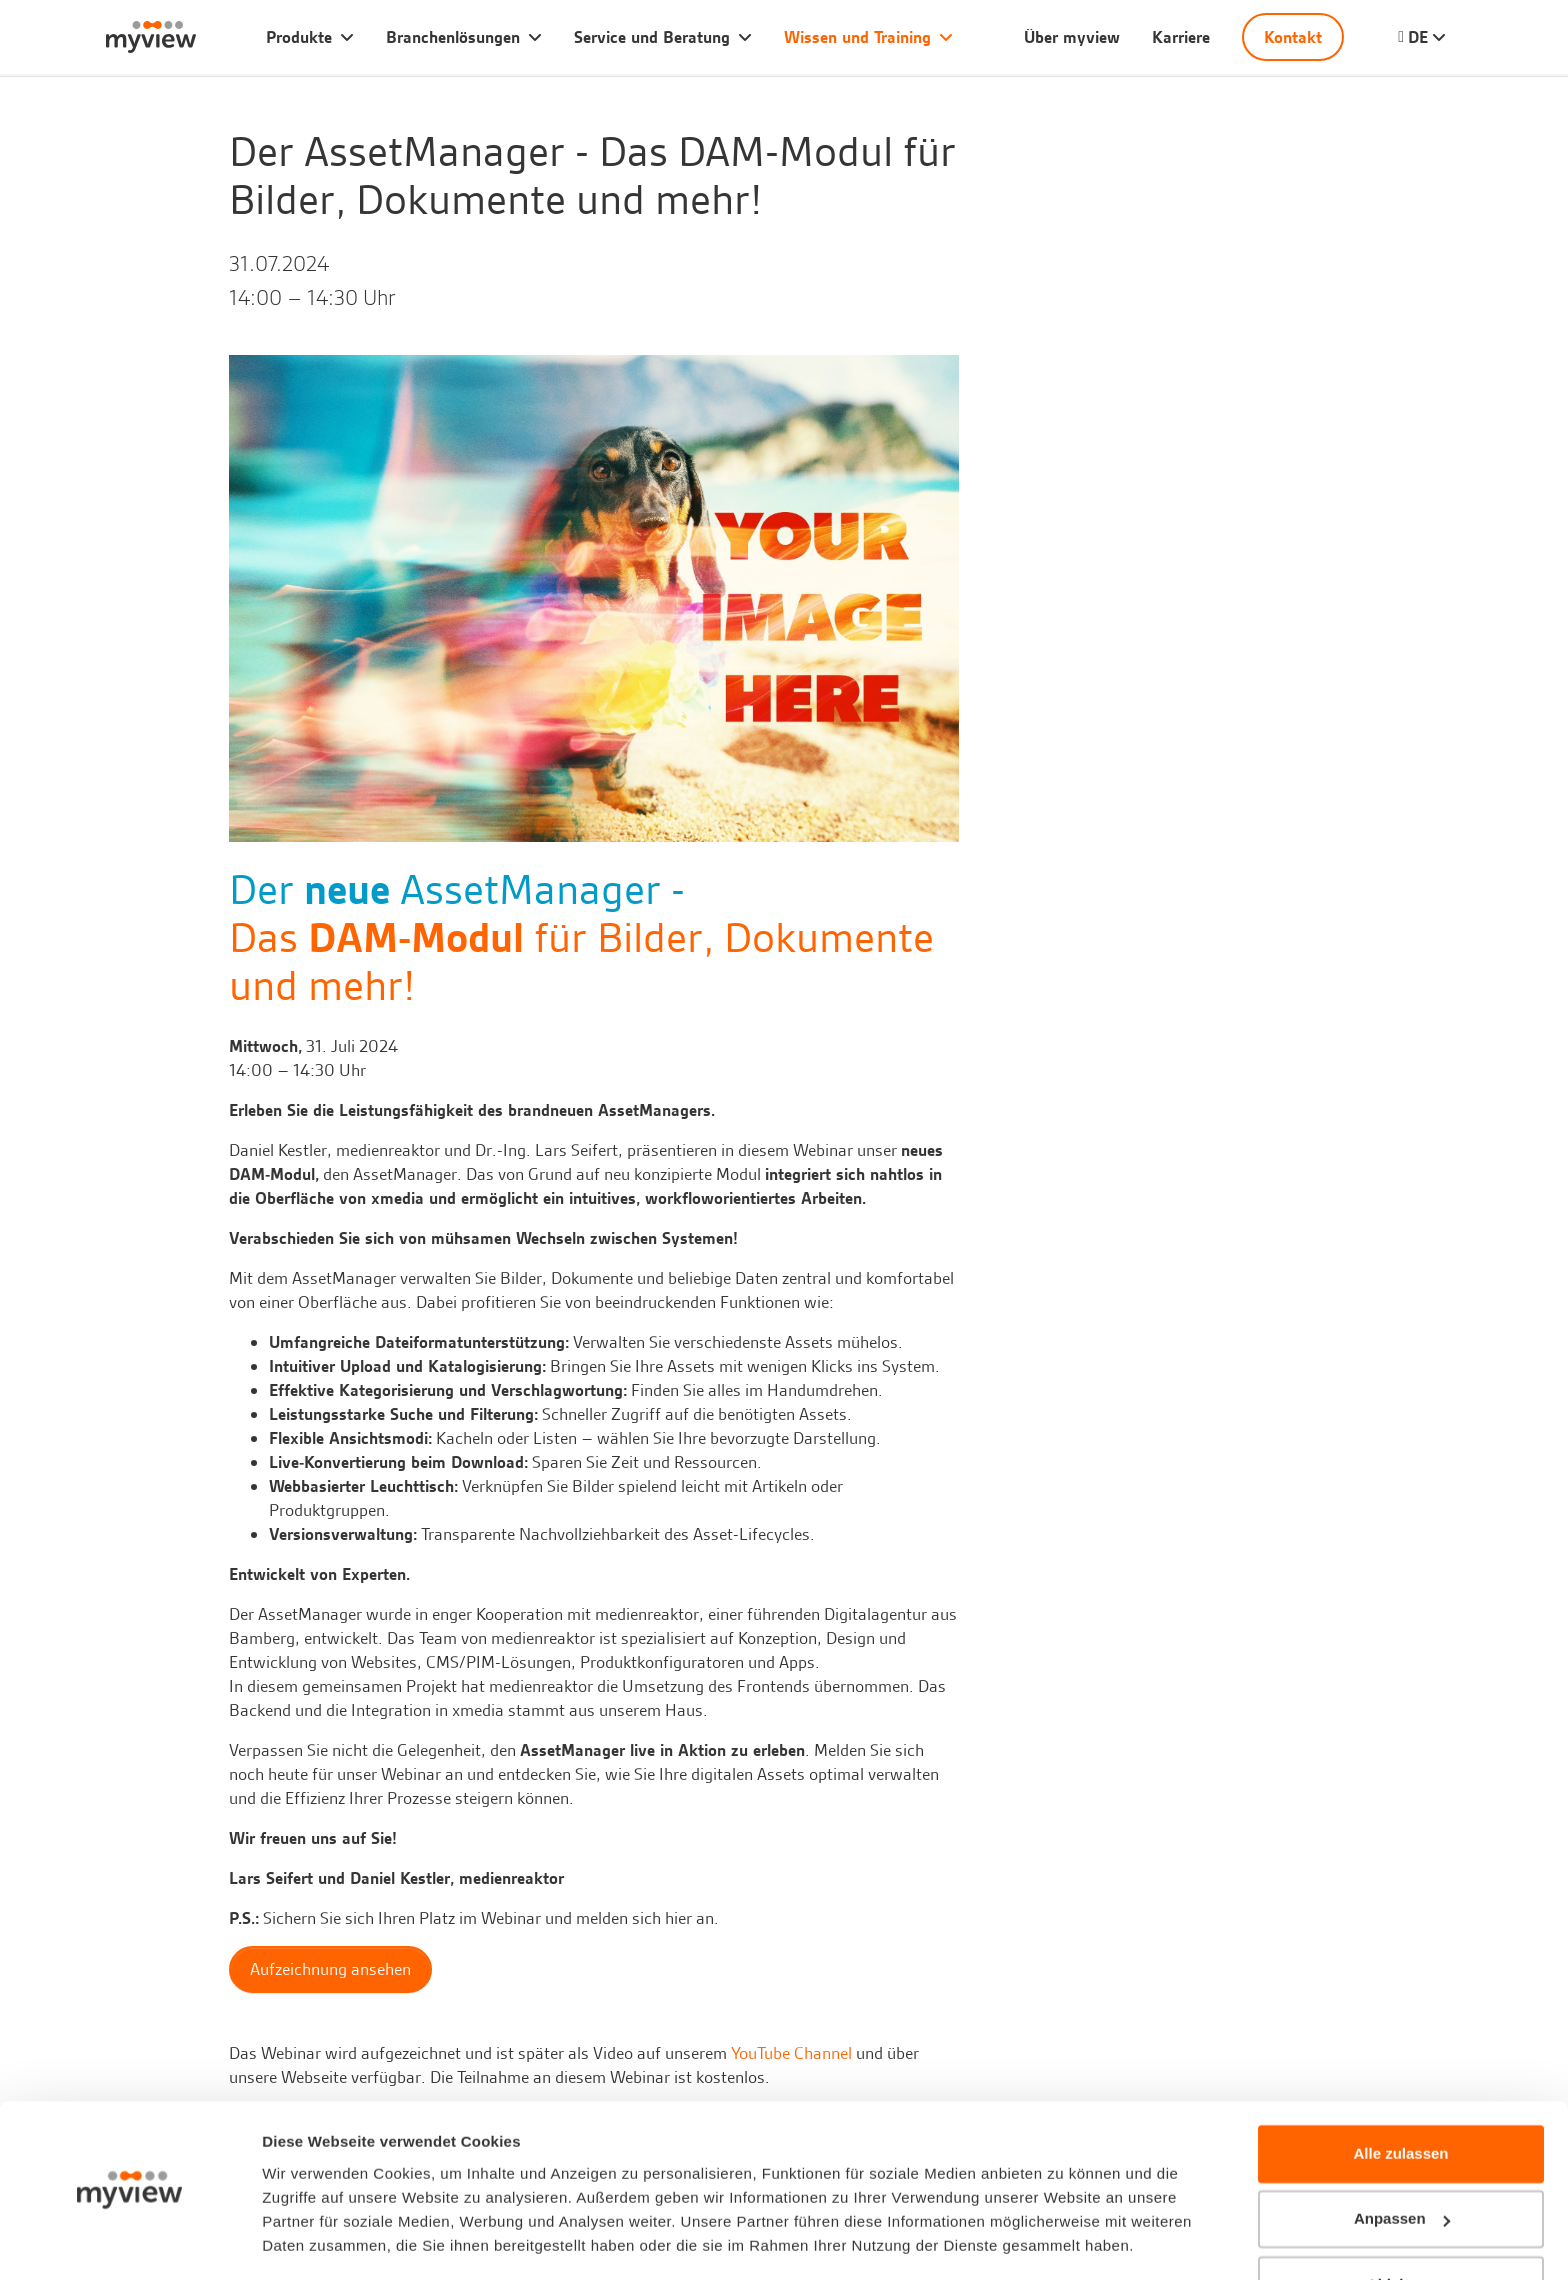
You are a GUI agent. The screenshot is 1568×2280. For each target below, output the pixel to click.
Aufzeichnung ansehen (330, 1969)
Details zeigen (312, 2240)
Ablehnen (1401, 2224)
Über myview (1072, 37)
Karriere (1181, 37)
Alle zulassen (1400, 2093)
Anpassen (1402, 2158)
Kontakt (1293, 37)
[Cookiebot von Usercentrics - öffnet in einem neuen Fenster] (129, 2241)
